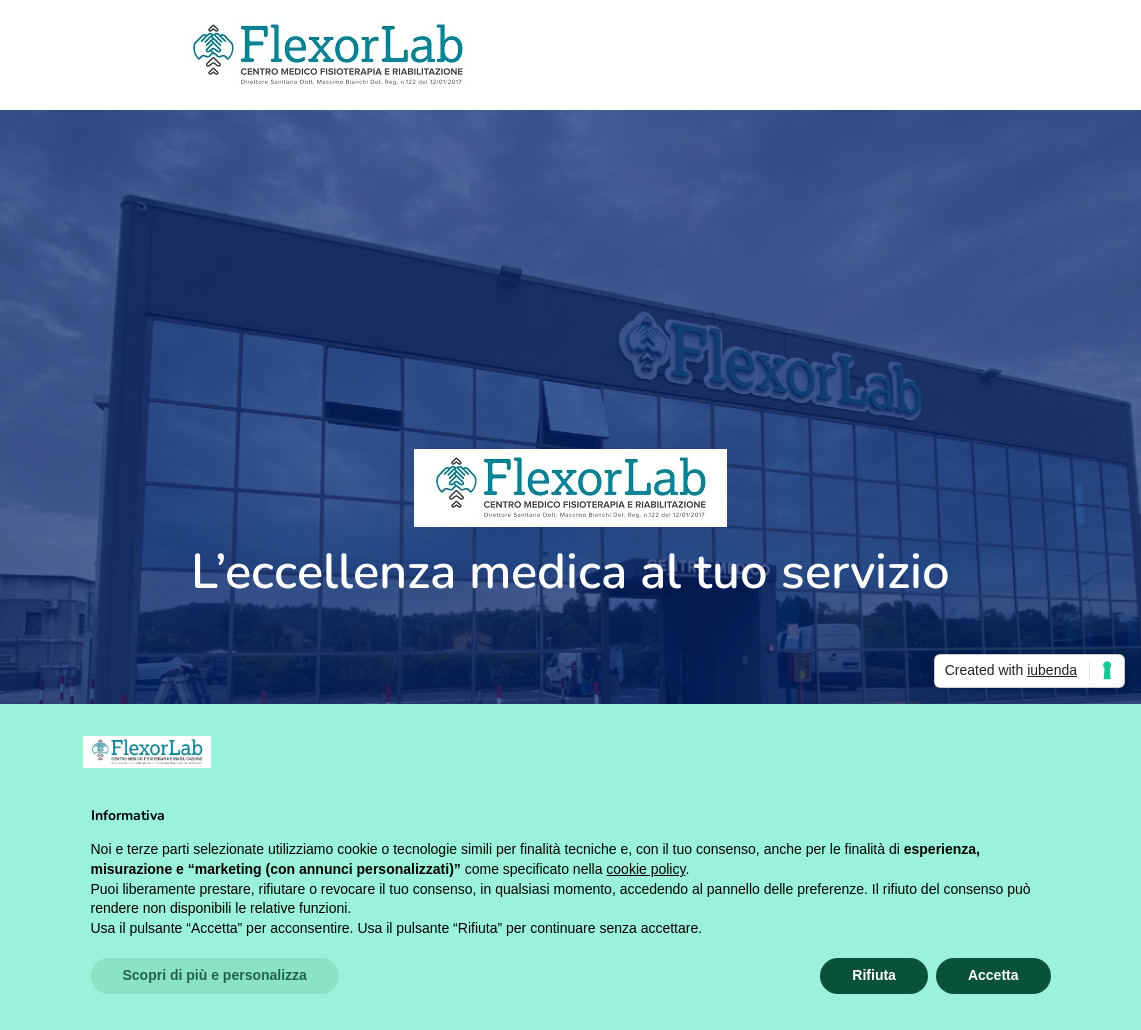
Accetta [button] (993, 975)
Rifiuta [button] (874, 975)
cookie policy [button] (645, 869)
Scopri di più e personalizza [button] (215, 975)
